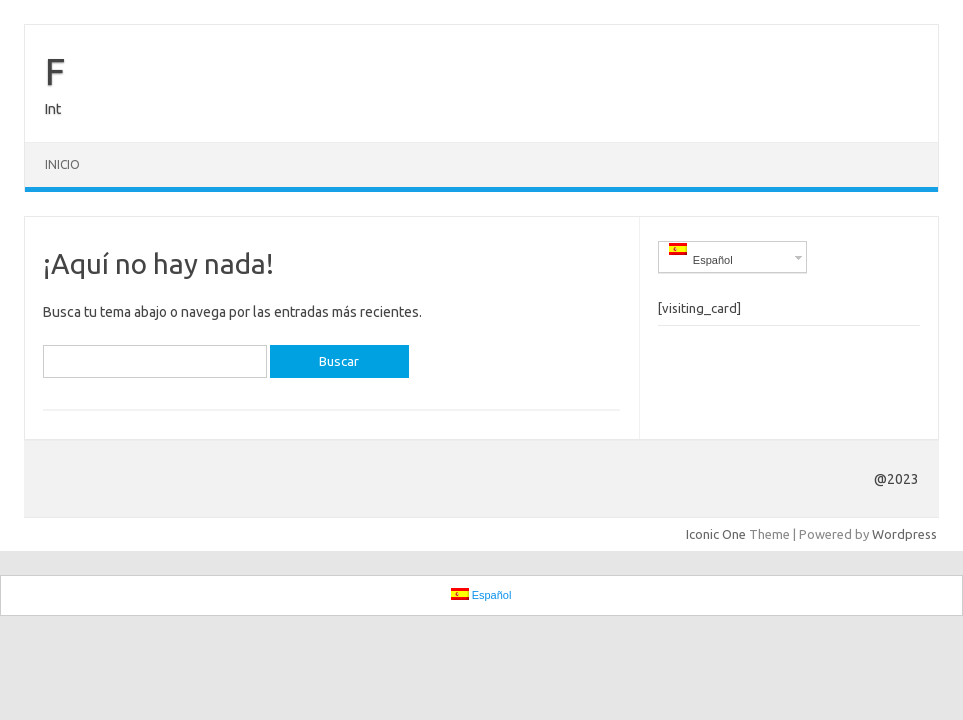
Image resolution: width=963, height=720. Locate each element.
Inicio (62, 164)
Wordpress (904, 534)
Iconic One (716, 534)
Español (701, 254)
